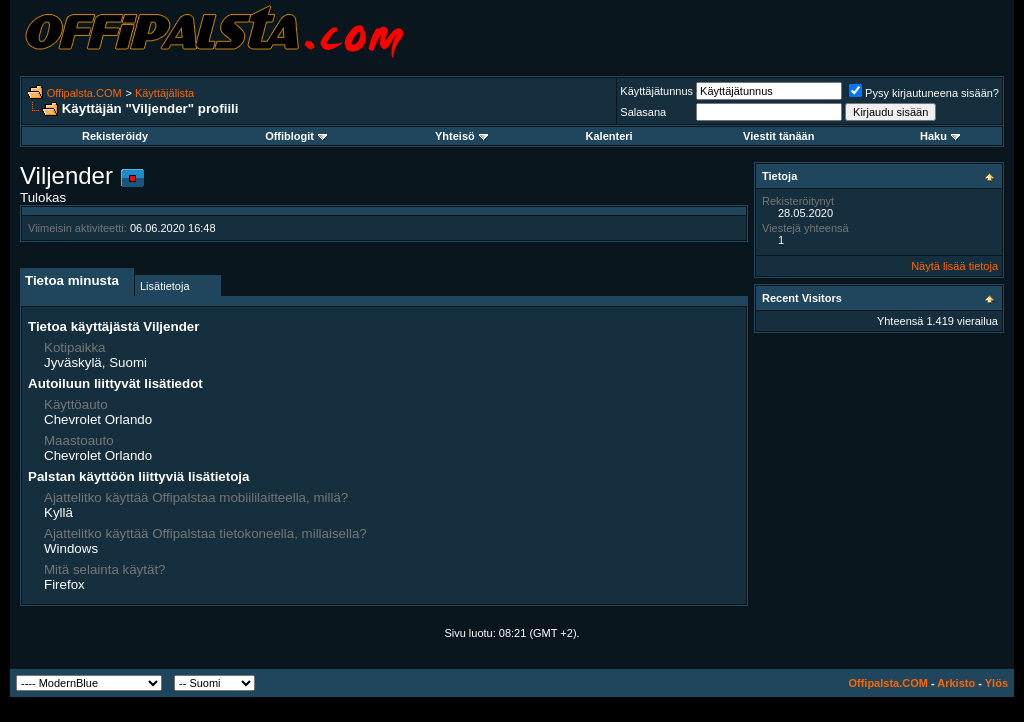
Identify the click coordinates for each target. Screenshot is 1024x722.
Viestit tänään (778, 136)
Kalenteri (609, 136)
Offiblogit (296, 136)
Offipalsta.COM (84, 93)
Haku (940, 136)
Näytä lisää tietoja (954, 266)
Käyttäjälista (164, 93)
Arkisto (956, 683)
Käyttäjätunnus (656, 91)
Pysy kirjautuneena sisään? (924, 93)
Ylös (996, 683)
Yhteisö (461, 136)
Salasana (643, 112)
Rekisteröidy (115, 136)
